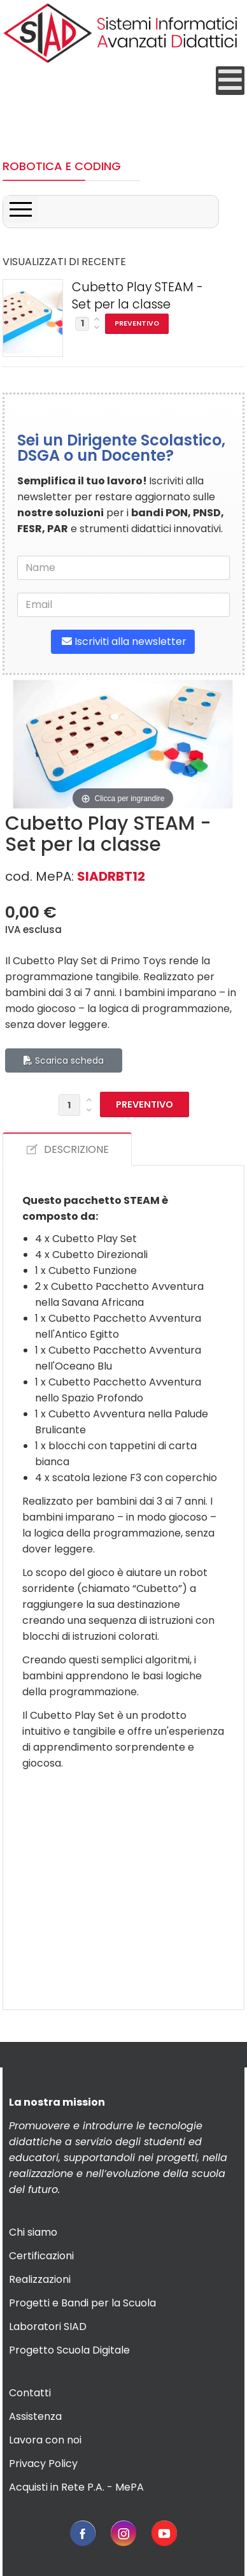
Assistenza (35, 2416)
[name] (123, 568)
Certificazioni (41, 2255)
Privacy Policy (43, 2463)
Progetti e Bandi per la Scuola (82, 2303)
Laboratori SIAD (48, 2326)
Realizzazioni (40, 2279)
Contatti (30, 2392)
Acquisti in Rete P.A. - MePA (76, 2487)
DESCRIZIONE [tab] (67, 1149)
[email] (123, 605)
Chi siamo (33, 2232)
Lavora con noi (45, 2440)
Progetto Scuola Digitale (69, 2350)
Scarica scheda (64, 1060)
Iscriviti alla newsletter (123, 641)
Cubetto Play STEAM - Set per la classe (137, 296)
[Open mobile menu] (230, 80)
